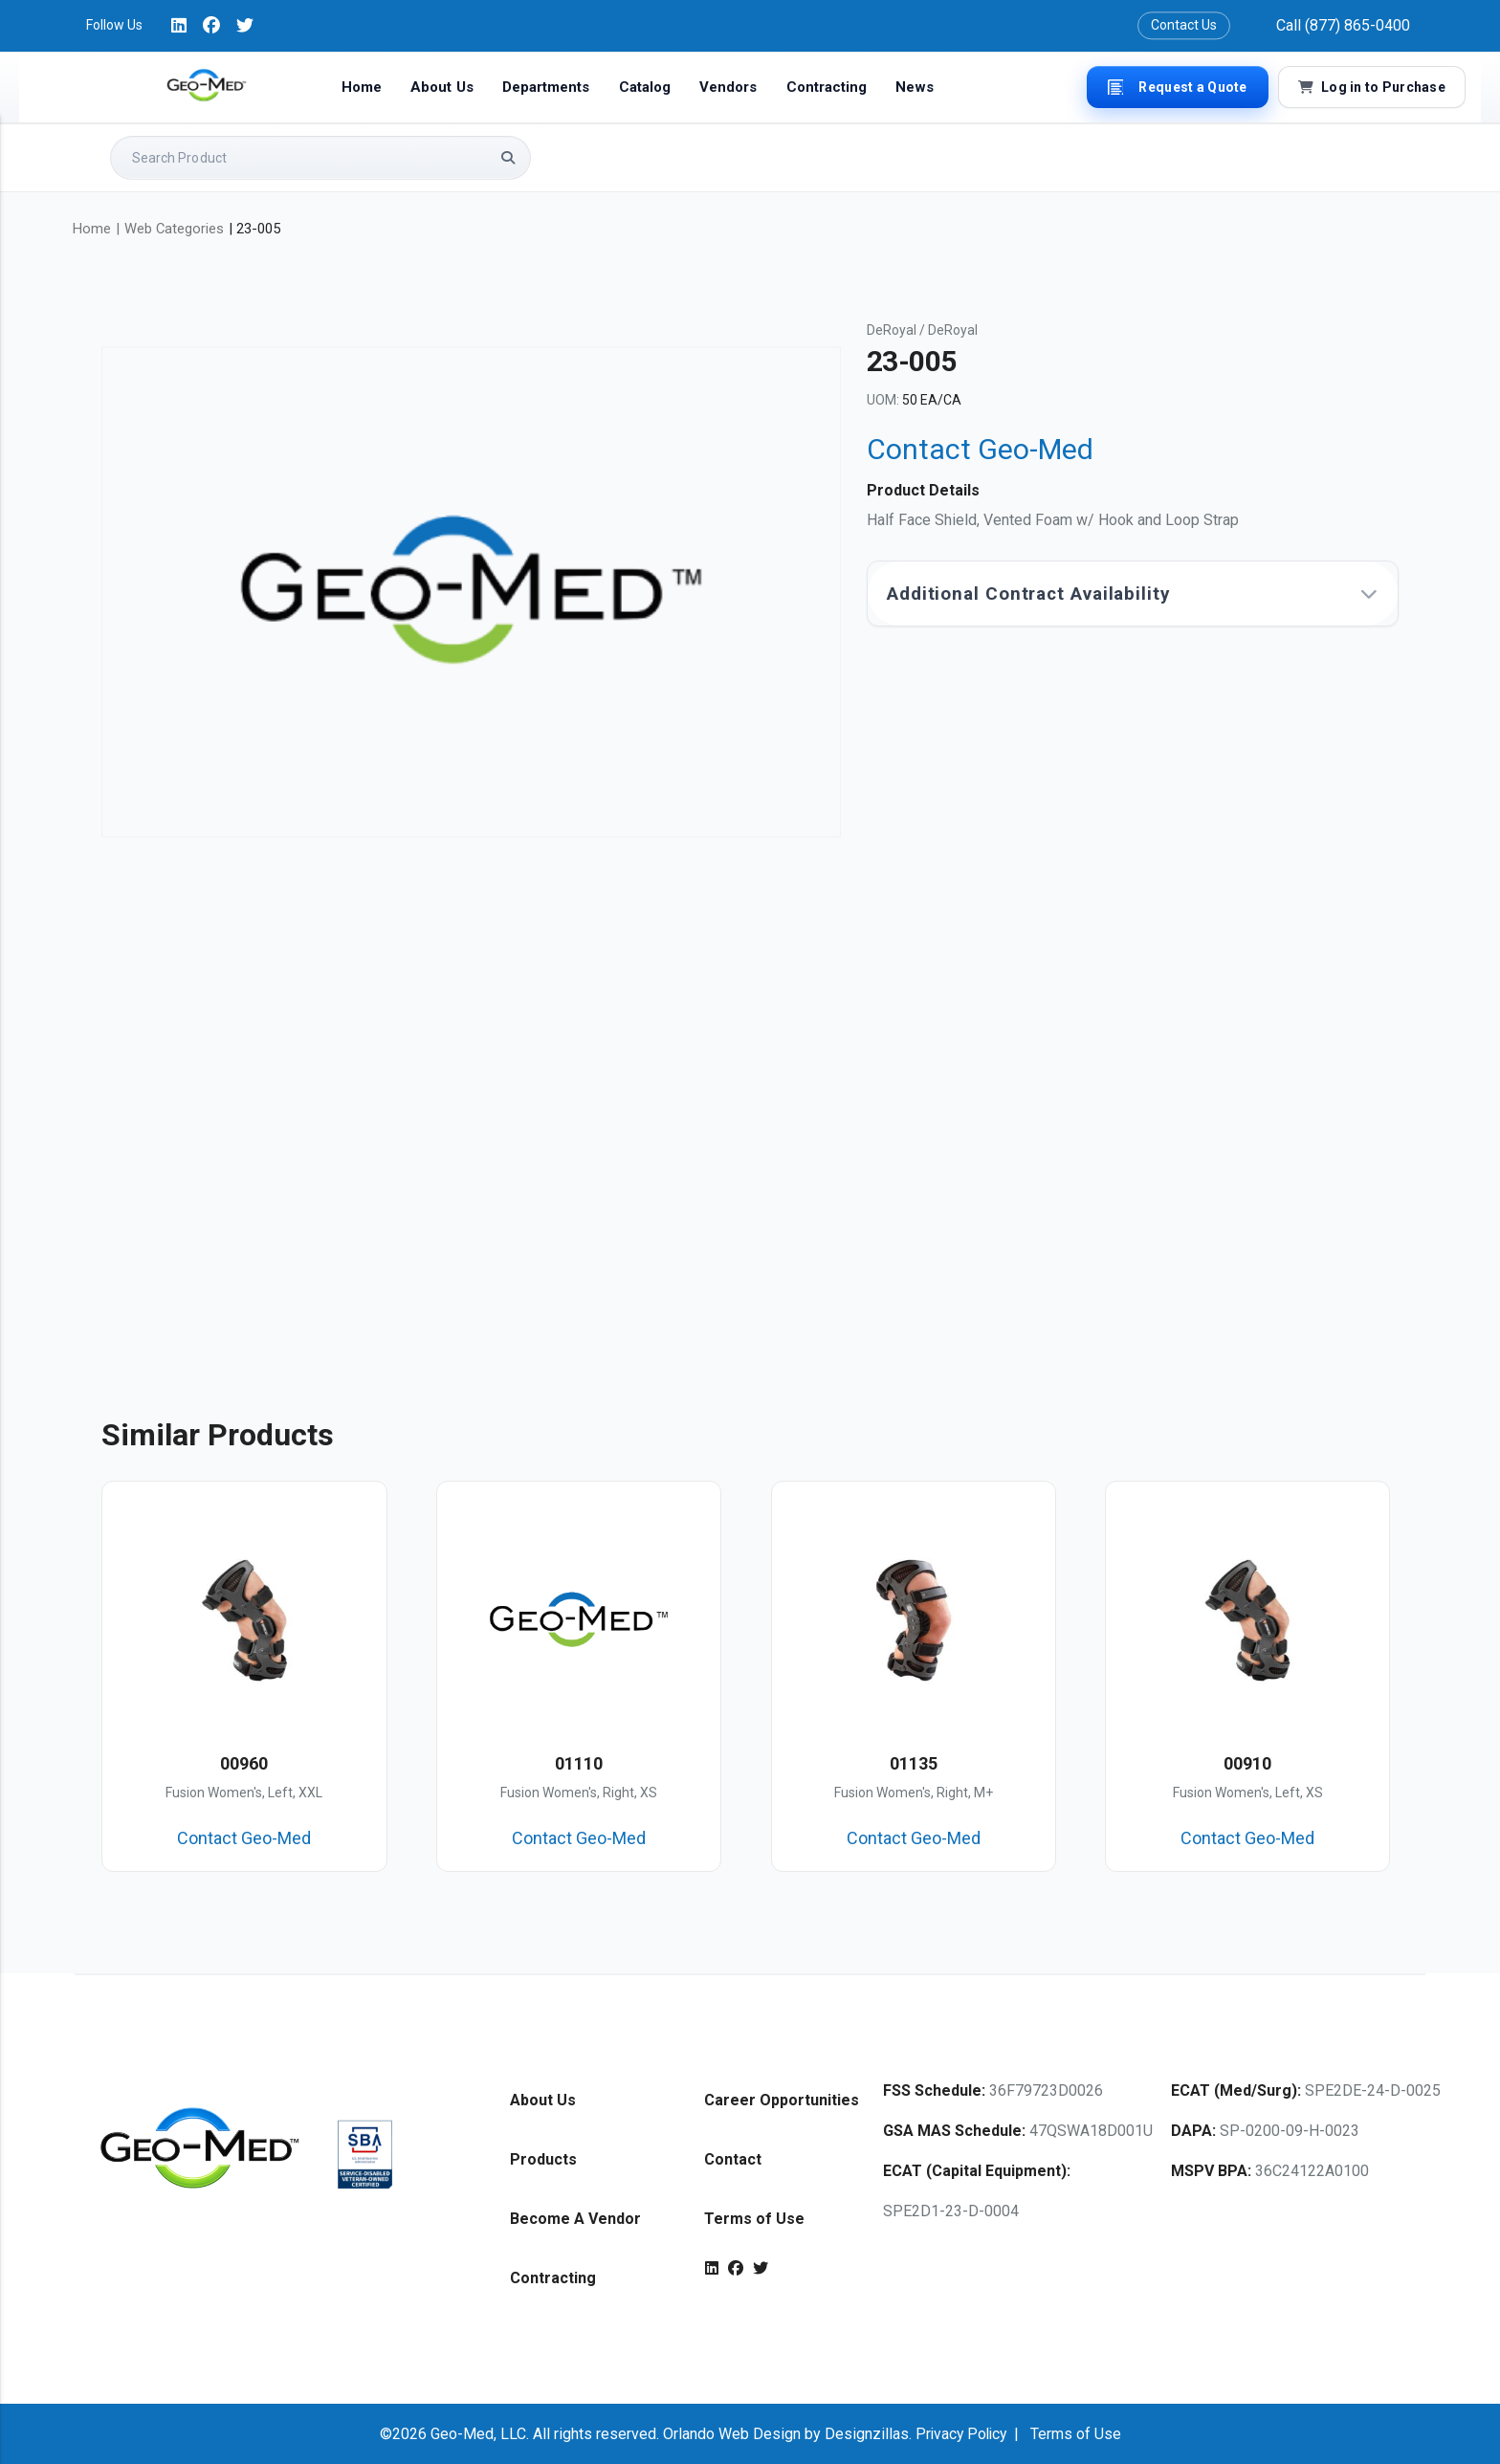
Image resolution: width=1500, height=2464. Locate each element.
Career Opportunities (781, 2099)
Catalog (645, 87)
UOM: (883, 399)
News (914, 87)
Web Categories (174, 228)
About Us (442, 87)
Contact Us (1184, 25)
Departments (546, 87)
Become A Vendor (575, 2218)
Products (543, 2158)
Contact (732, 2158)
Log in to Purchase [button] (1371, 87)
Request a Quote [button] (1177, 87)
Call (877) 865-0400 (1343, 25)
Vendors (728, 87)
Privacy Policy (960, 2433)
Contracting (827, 87)
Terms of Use (754, 2218)
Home (362, 87)
